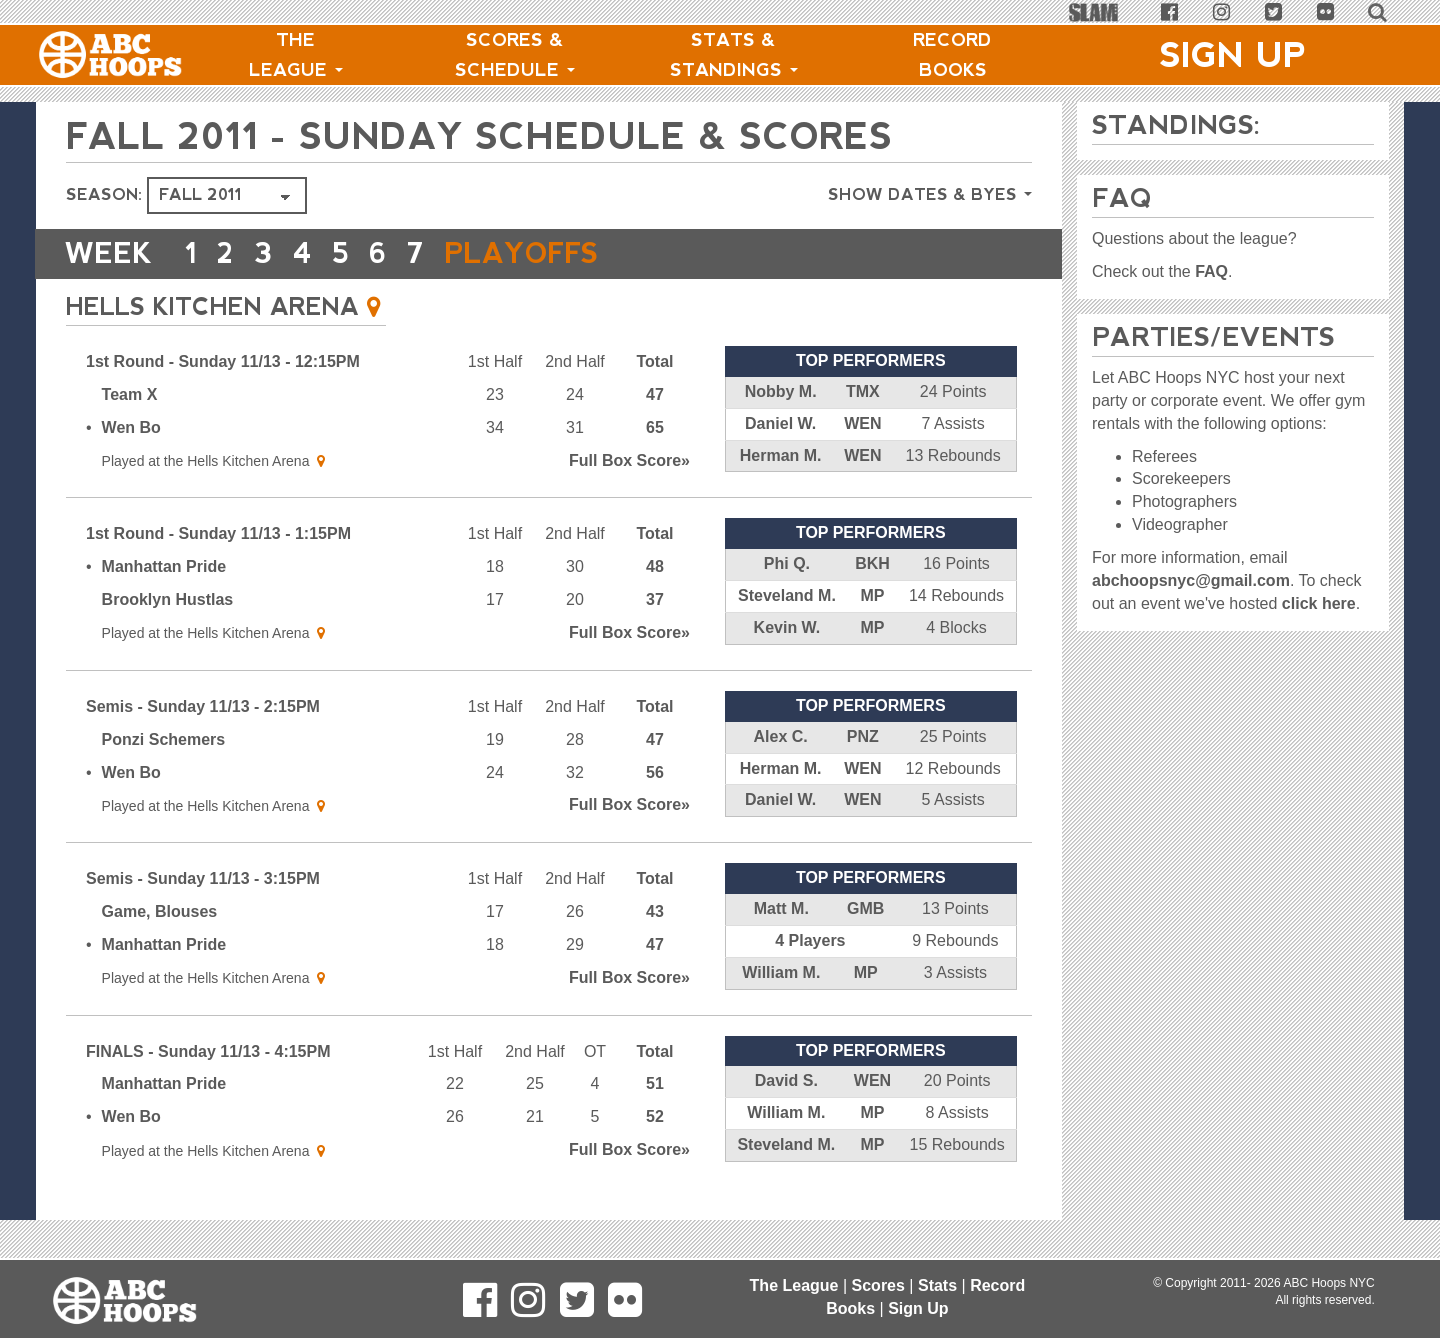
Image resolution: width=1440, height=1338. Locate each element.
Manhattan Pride (164, 566)
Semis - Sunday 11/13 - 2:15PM (203, 706)
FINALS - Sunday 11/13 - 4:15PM (208, 1051)
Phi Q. (787, 563)
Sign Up (1233, 55)
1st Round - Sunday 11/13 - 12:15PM (223, 361)
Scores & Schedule (515, 55)
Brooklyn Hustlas (168, 599)
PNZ (863, 736)
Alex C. (781, 736)
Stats (937, 1285)
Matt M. (781, 908)
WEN (862, 423)
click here (1319, 603)
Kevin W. (787, 627)
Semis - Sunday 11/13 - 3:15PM (203, 878)
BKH (872, 563)
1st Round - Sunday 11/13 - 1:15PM (218, 533)
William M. (781, 972)
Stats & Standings (734, 55)
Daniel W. (780, 423)
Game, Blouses (160, 911)
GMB (865, 908)
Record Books (952, 55)
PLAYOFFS (526, 253)
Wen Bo (131, 427)
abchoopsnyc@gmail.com (1191, 580)
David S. (786, 1080)
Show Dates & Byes (930, 194)
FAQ (1211, 271)
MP (872, 595)
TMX (863, 391)
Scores (878, 1285)
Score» (629, 460)
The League (296, 55)
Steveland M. (787, 595)
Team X (130, 394)
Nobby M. (781, 391)
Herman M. (781, 455)
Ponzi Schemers (164, 739)
